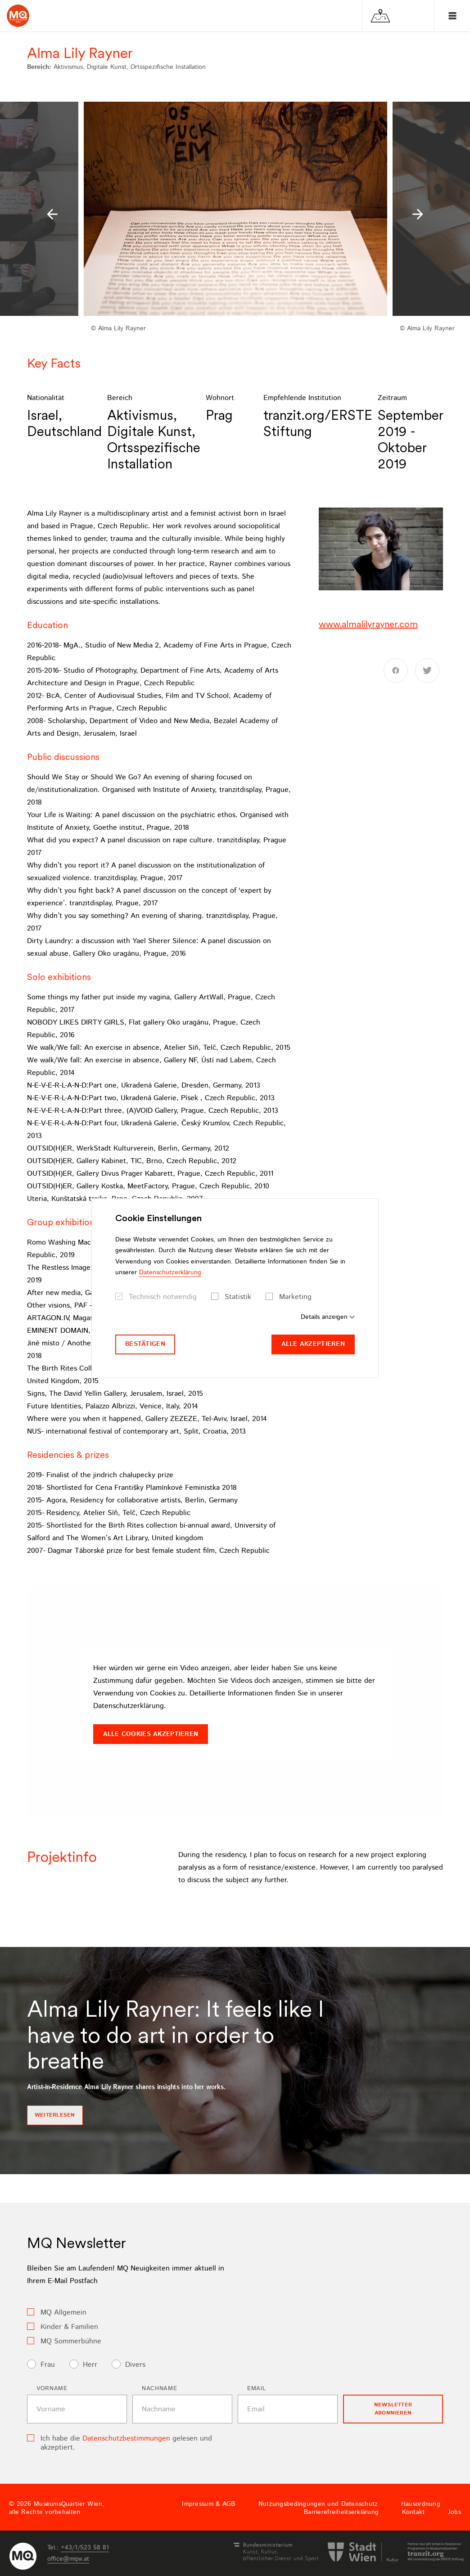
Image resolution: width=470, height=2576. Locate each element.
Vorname (52, 2388)
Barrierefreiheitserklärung (341, 2512)
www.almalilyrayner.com (368, 624)
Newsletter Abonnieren (393, 2409)
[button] (52, 214)
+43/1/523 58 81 (85, 2547)
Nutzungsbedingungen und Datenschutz (318, 2504)
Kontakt (413, 2512)
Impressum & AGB (208, 2504)
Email (256, 2388)
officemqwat (68, 2558)
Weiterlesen (55, 2115)
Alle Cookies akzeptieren (151, 1734)
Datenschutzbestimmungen (126, 2438)
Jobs (454, 2512)
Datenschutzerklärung (170, 1272)
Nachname (159, 2388)
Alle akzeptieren (313, 1344)
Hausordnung (420, 2504)
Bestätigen (145, 1344)
